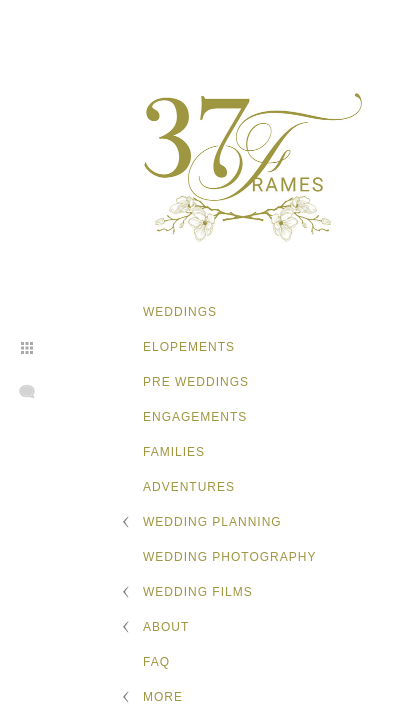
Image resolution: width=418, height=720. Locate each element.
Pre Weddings (196, 382)
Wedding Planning (212, 522)
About (166, 627)
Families (174, 452)
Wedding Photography (229, 557)
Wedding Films (198, 592)
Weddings (180, 312)
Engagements (195, 417)
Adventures (189, 487)
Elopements (189, 347)
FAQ (156, 662)
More (163, 697)
